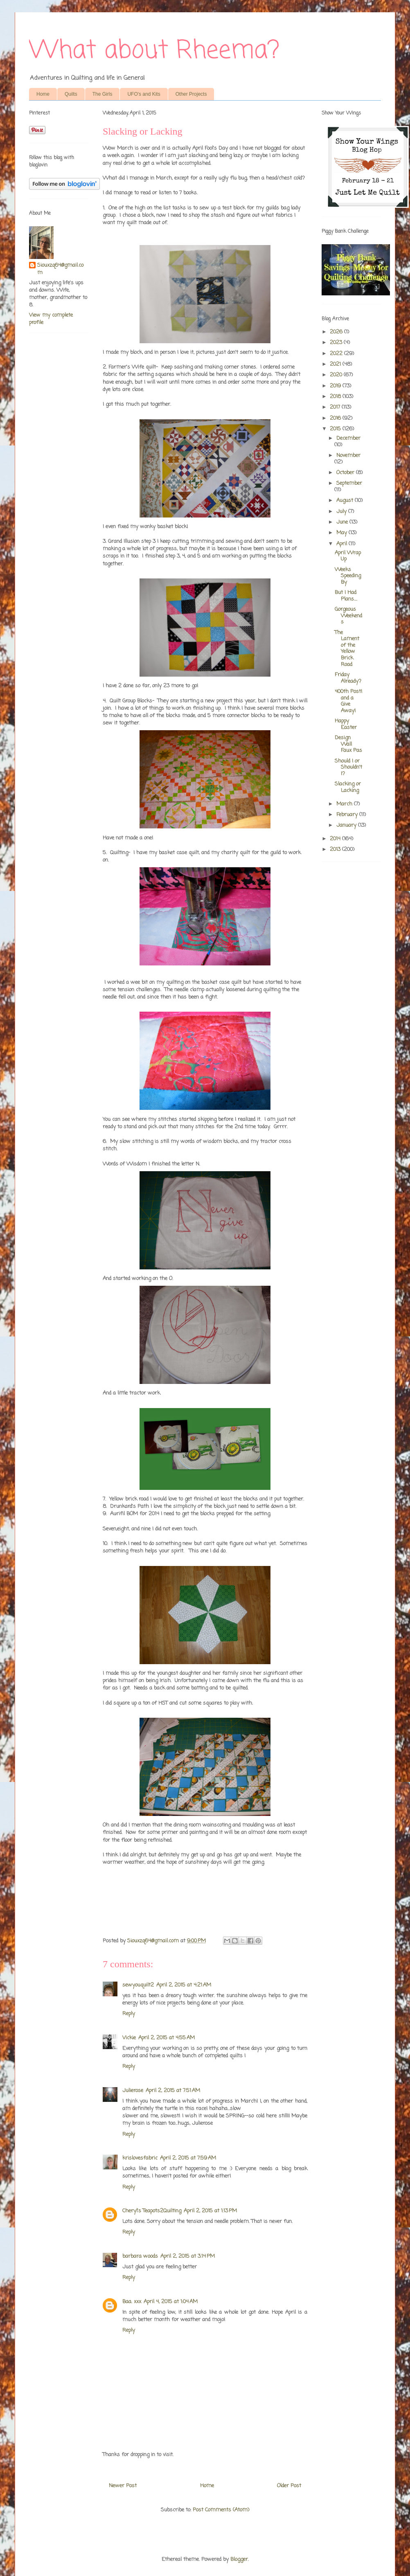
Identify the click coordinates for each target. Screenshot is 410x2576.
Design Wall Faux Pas (348, 744)
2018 (336, 396)
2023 (337, 342)
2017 (336, 407)
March (345, 804)
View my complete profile (51, 318)
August (345, 500)
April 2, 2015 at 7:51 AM (173, 2091)
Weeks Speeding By (348, 576)
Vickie (129, 2038)
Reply (128, 2014)
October (346, 473)
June (342, 522)
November (348, 455)
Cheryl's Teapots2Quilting (151, 2211)
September (349, 483)
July (342, 511)
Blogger (239, 2559)
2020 (337, 375)
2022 (337, 354)
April (342, 544)
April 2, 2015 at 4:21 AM (183, 1985)
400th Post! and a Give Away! (348, 701)
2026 (337, 332)
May (342, 533)
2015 (336, 429)
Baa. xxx (131, 2302)
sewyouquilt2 (138, 1985)
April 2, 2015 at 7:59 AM (188, 2158)
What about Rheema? (154, 51)
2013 (336, 849)
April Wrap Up (348, 556)
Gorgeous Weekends (348, 615)
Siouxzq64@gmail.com (60, 269)
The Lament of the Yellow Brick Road (347, 648)
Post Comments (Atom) (221, 2510)
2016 (336, 418)
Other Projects (191, 94)
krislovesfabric (140, 2158)
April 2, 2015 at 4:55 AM (166, 2038)
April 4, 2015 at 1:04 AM (171, 2302)
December (348, 438)
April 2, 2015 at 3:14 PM (187, 2256)
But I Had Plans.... (346, 596)
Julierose (132, 2091)
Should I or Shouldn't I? (348, 767)
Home (43, 94)
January (347, 825)
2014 (336, 839)
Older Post (289, 2486)
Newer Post (123, 2486)
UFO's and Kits (143, 94)
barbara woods (140, 2256)
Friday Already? (348, 678)
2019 (336, 386)
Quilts (71, 94)
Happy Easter (346, 724)
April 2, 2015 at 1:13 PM (210, 2211)
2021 (336, 364)
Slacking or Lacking (348, 787)
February (347, 815)
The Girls (102, 94)
